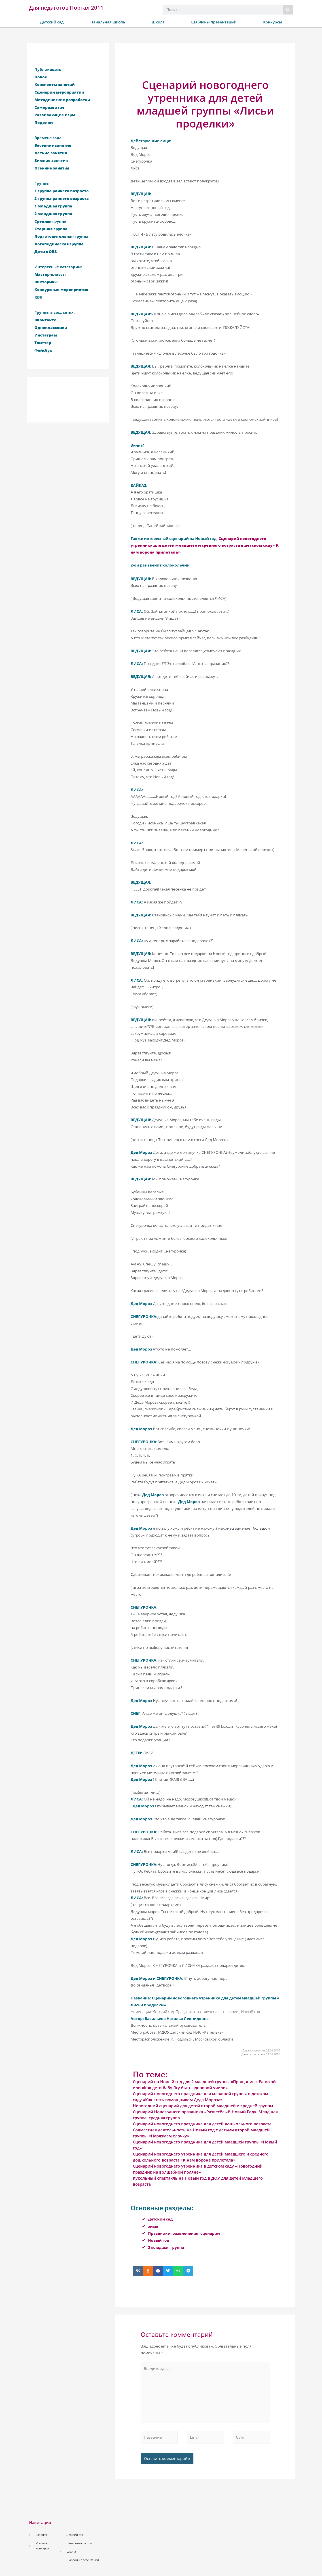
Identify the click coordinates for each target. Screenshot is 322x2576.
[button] (138, 2271)
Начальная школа (107, 22)
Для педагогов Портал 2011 (66, 7)
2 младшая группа (166, 2247)
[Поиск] (288, 10)
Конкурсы (272, 22)
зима (153, 2226)
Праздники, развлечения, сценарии (184, 2233)
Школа (158, 22)
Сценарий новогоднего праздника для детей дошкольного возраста (202, 2123)
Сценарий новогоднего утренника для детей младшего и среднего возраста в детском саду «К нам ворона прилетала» (205, 545)
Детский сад (52, 22)
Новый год (158, 2240)
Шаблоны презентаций (214, 22)
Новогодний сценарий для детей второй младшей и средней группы (203, 2105)
